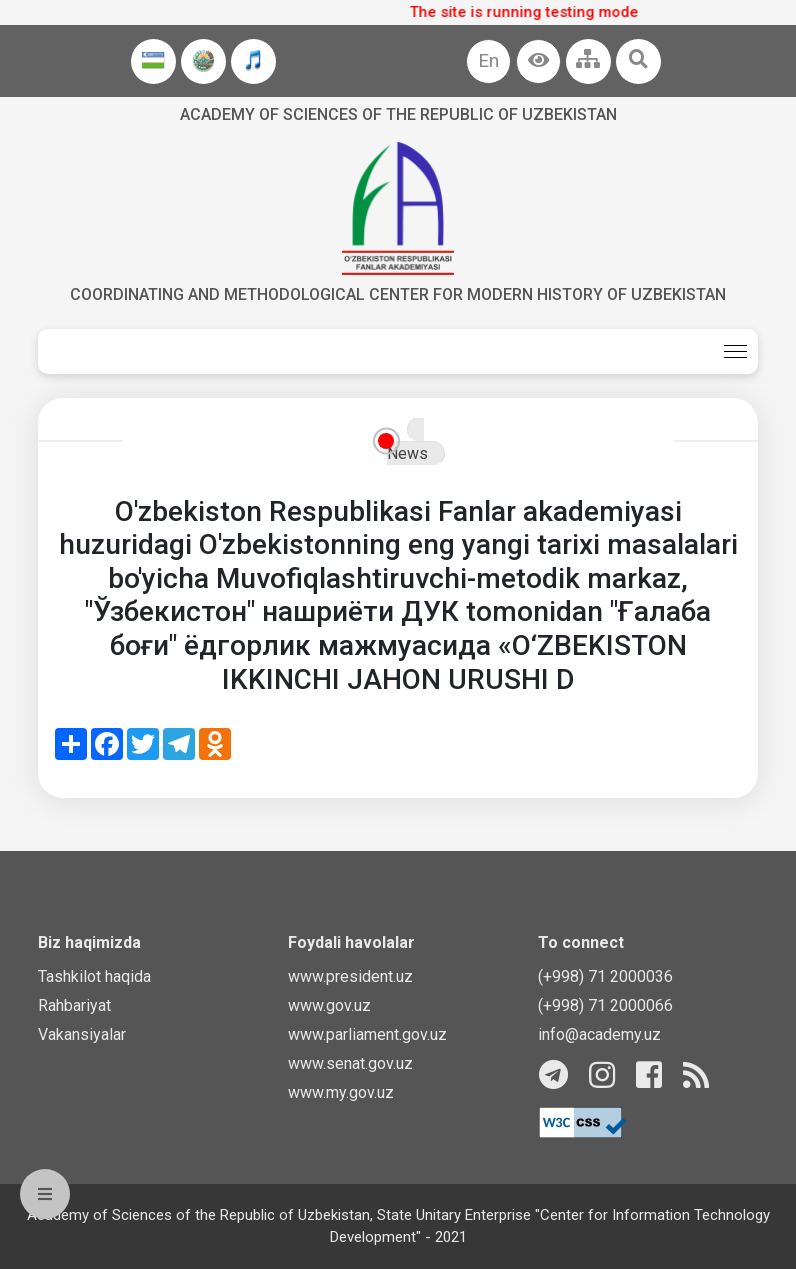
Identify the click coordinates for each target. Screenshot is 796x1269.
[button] (538, 61)
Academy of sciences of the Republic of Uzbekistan (398, 114)
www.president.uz (350, 976)
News (407, 453)
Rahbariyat (74, 1005)
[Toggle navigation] (735, 351)
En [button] (488, 60)
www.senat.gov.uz (350, 1063)
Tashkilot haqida (94, 976)
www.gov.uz (329, 1005)
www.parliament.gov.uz (367, 1034)
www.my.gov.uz (341, 1092)
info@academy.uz (599, 1034)
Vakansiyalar (82, 1034)
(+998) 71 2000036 (605, 976)
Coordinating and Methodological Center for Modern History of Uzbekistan (398, 294)
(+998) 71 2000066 (605, 1005)
